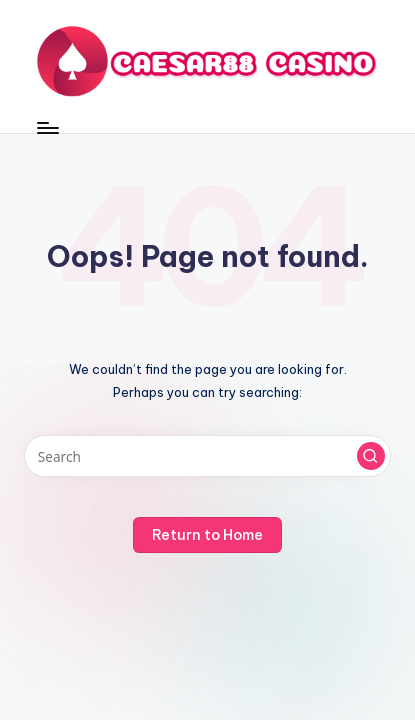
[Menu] (47, 127)
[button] (371, 456)
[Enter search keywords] (207, 456)
